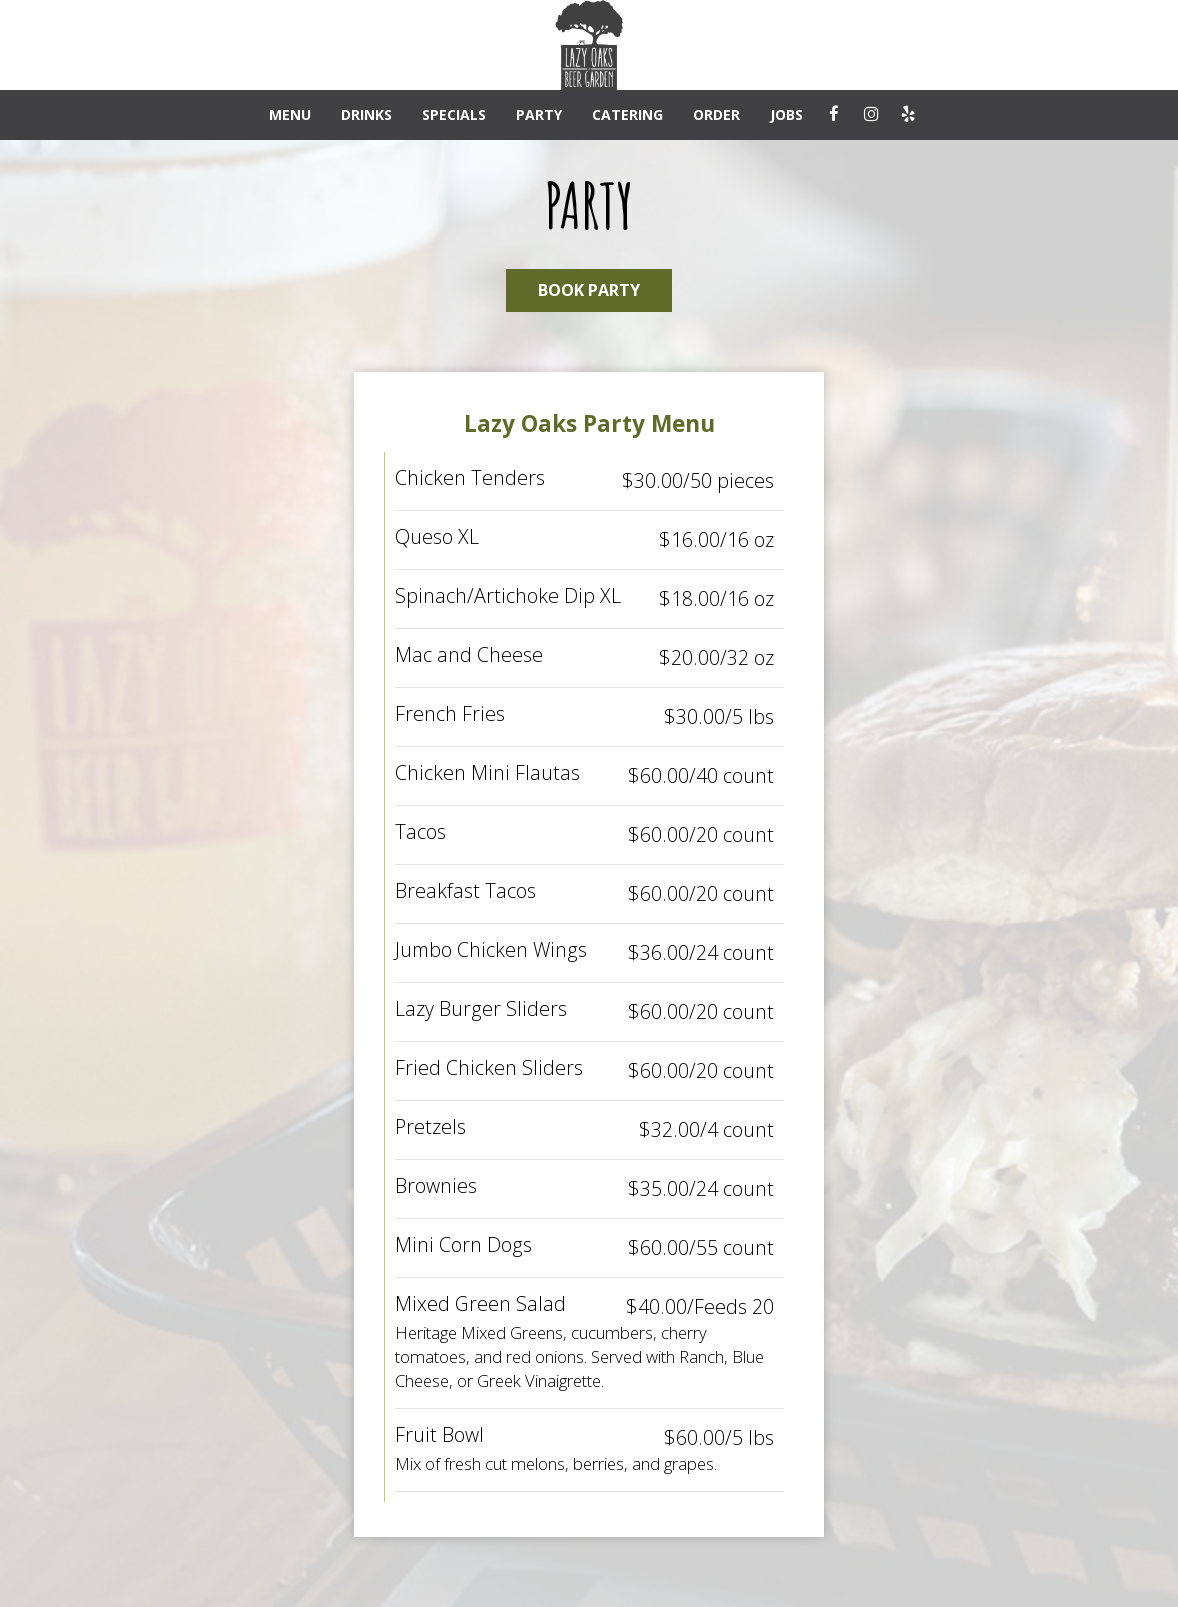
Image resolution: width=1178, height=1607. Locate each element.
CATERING (627, 114)
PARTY (539, 114)
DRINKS (366, 114)
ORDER (716, 114)
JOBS (786, 114)
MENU (290, 114)
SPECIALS (454, 114)
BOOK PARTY (589, 290)
